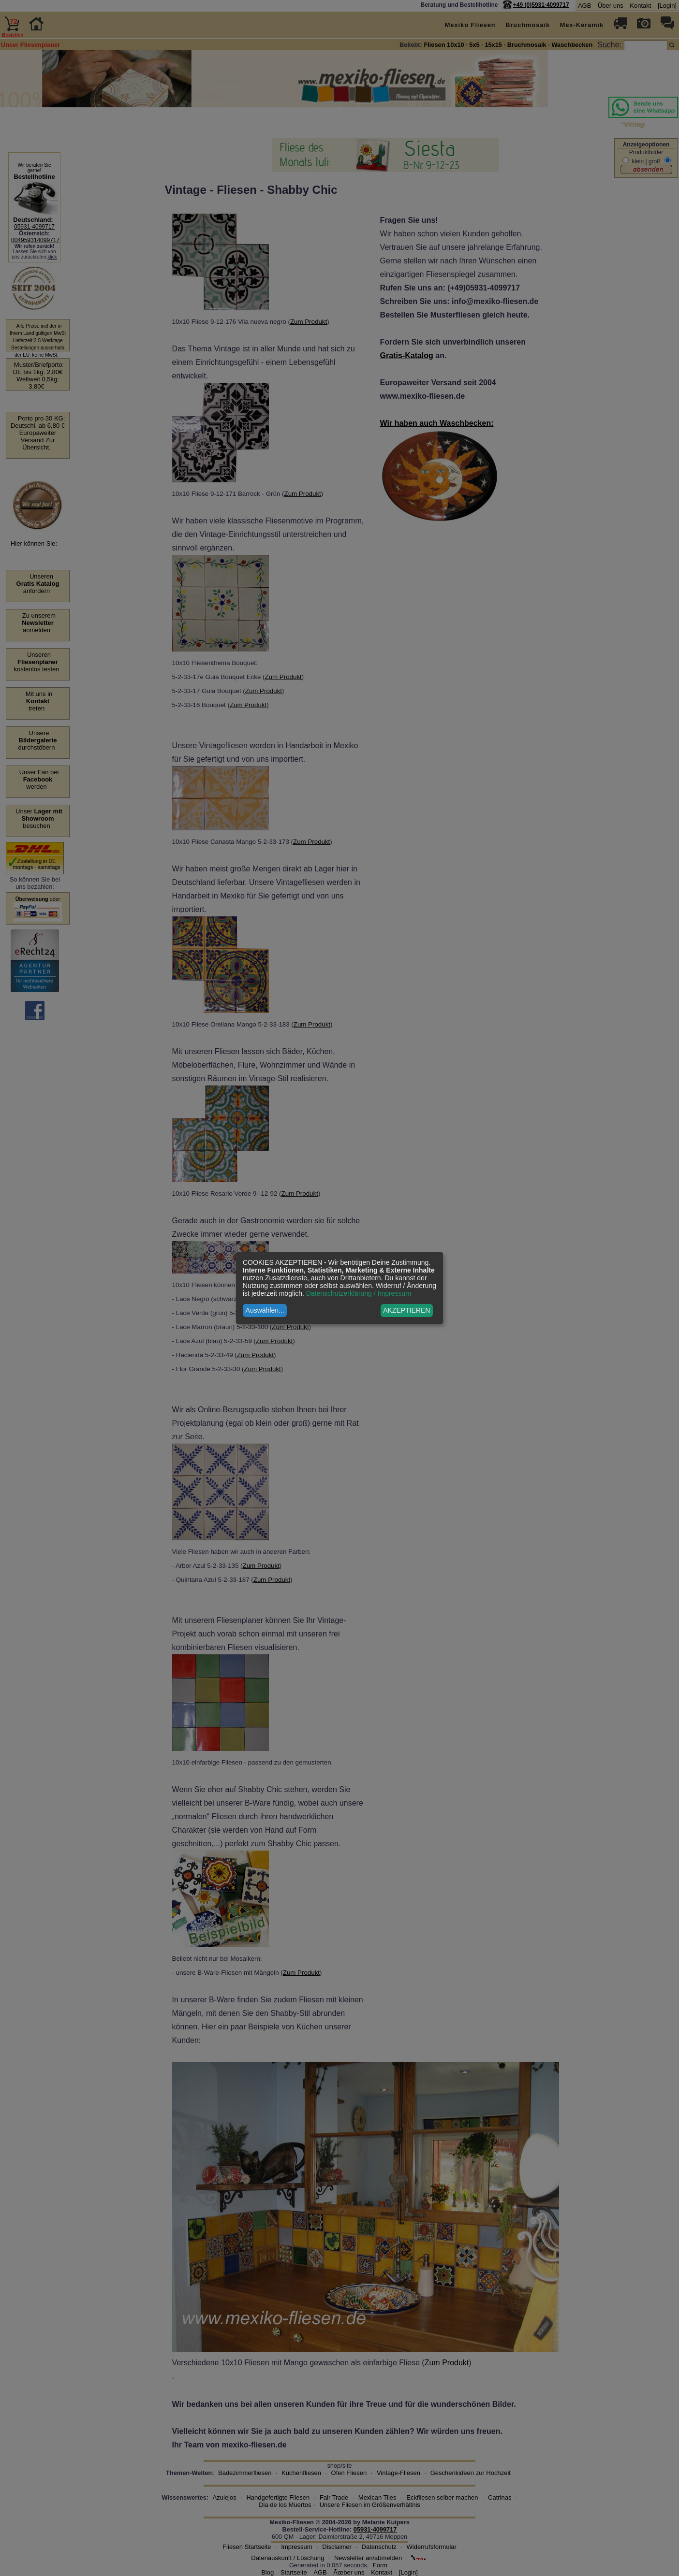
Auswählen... (265, 1310)
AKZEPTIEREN (406, 1310)
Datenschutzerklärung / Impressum (358, 1293)
